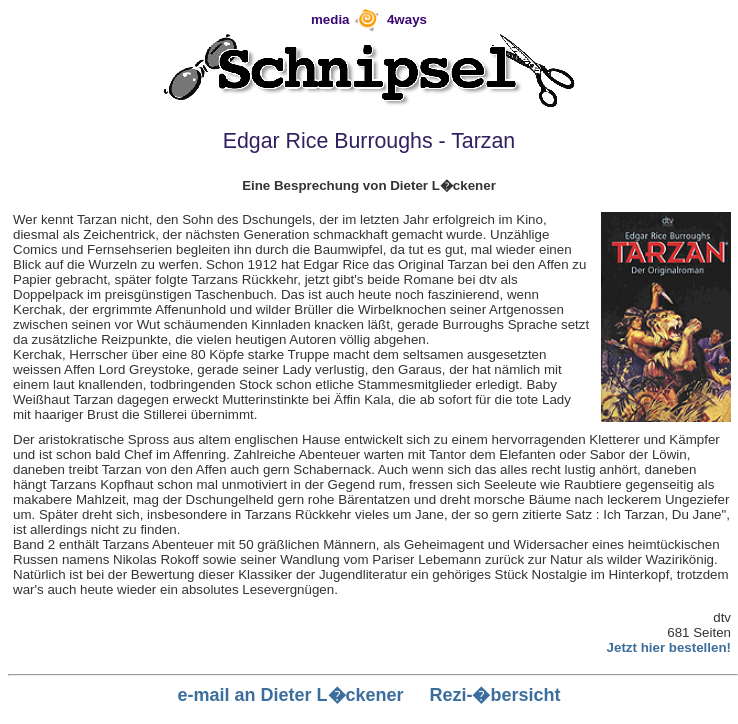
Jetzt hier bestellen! (669, 647)
